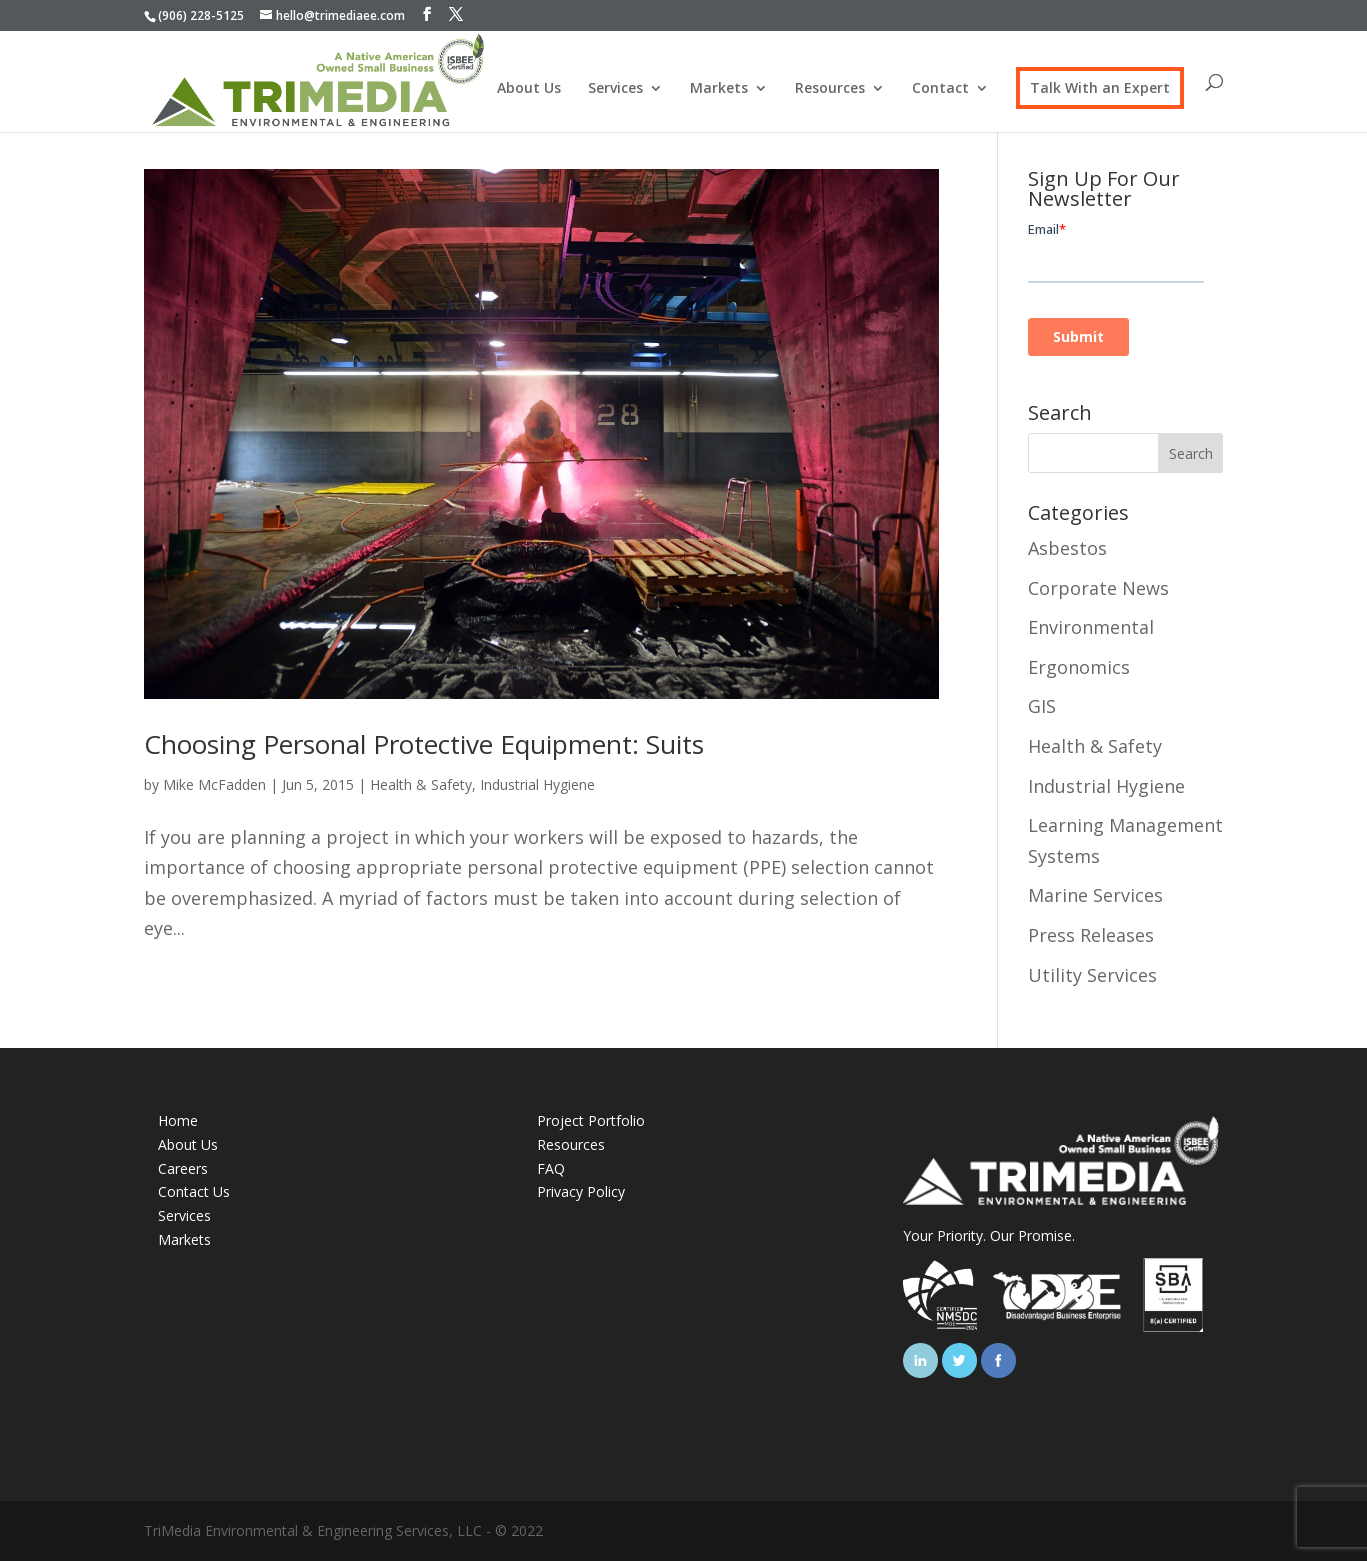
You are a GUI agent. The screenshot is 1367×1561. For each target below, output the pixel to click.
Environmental (1091, 627)
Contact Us (194, 1191)
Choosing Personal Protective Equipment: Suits (424, 744)
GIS (1042, 706)
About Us (529, 89)
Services (615, 89)
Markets (719, 89)
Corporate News (1098, 588)
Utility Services (1092, 975)
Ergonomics (1079, 667)
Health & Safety (421, 784)
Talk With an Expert (1100, 88)
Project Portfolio (591, 1120)
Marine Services (1095, 895)
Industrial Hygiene (537, 784)
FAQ (551, 1168)
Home (178, 1120)
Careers (183, 1168)
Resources (830, 89)
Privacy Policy (581, 1191)
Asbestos (1067, 548)
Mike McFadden (214, 784)
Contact (940, 89)
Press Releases (1091, 935)
